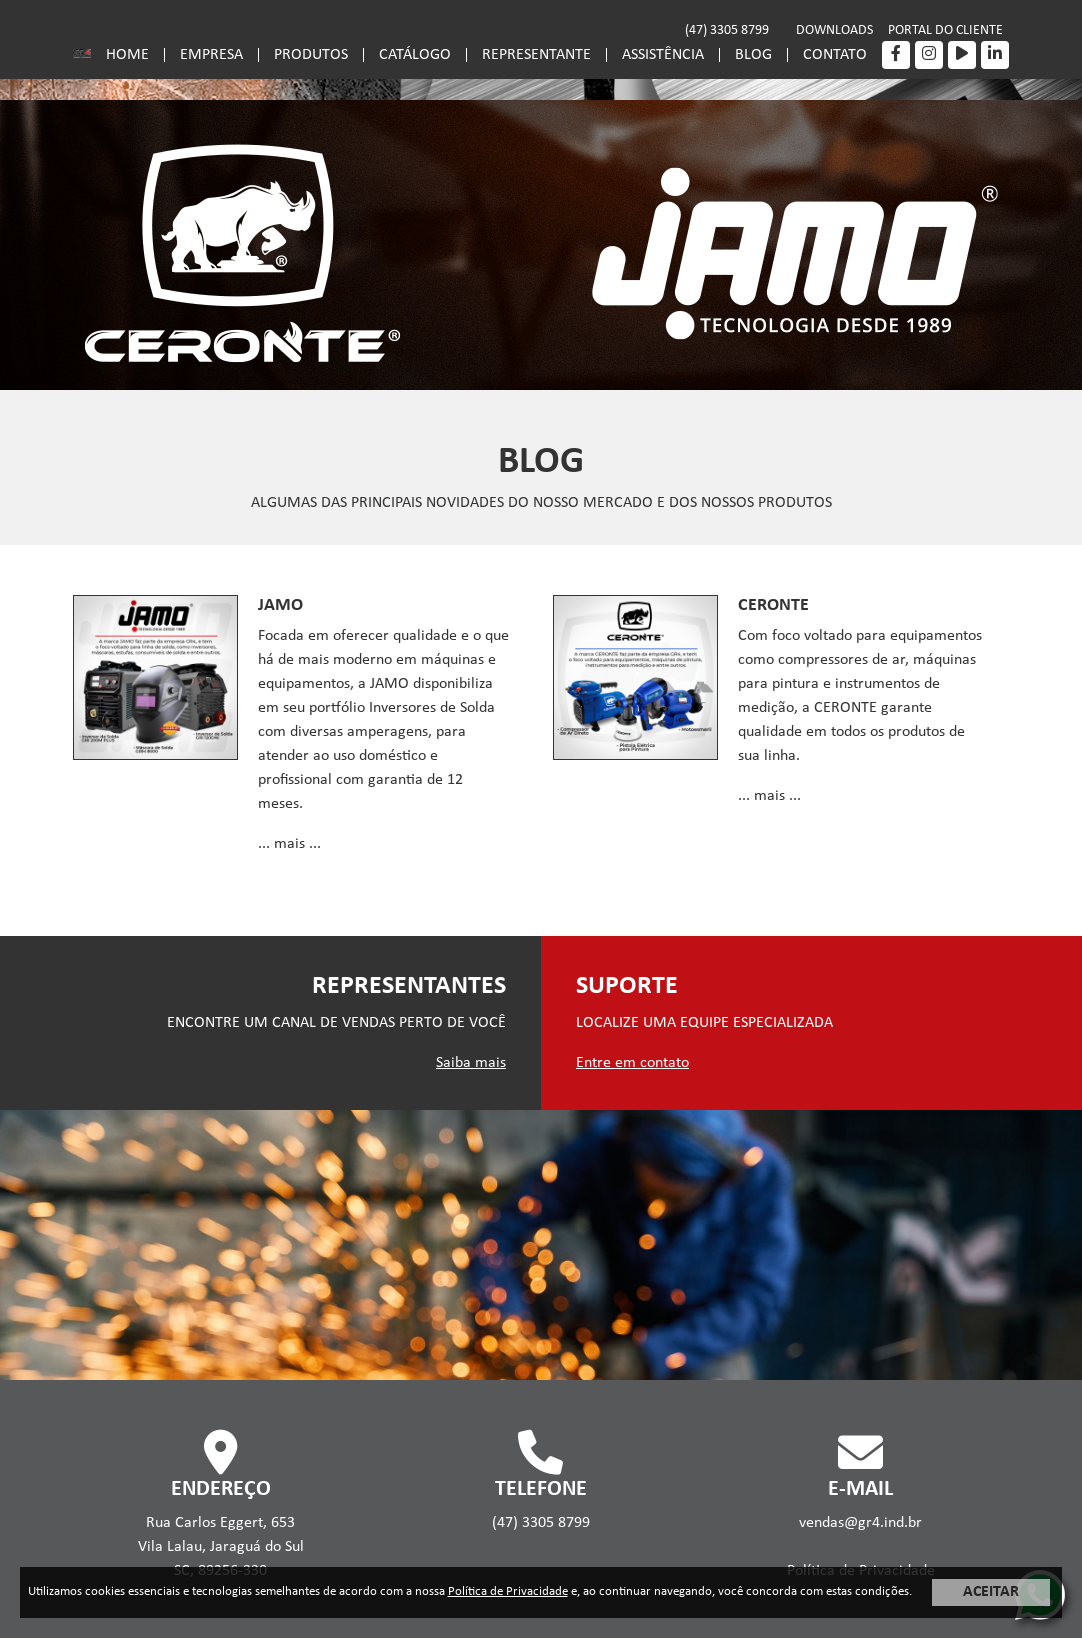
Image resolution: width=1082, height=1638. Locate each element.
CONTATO (835, 55)
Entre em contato (632, 1063)
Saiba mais (471, 1063)
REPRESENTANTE (536, 55)
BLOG (753, 55)
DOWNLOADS (834, 30)
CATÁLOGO (415, 55)
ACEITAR (991, 1592)
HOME (127, 55)
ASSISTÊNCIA (663, 55)
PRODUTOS (311, 55)
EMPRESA (211, 55)
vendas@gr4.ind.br (860, 1523)
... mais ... (289, 844)
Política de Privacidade (508, 1591)
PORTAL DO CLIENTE (945, 30)
